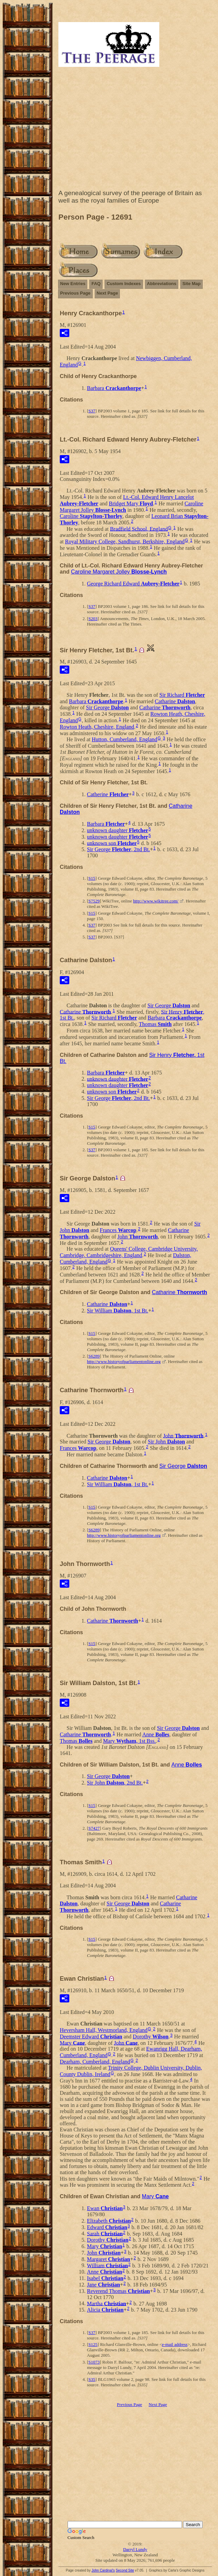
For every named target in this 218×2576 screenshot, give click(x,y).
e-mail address (174, 2344)
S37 (91, 410)
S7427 (93, 1828)
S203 (92, 618)
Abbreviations (162, 283)
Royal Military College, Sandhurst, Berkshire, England (125, 541)
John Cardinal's (103, 2570)
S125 (92, 2344)
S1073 (93, 2362)
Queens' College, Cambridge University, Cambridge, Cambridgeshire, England (129, 1252)
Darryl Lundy (135, 2549)
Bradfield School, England (139, 528)
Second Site (125, 2570)
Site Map (191, 283)
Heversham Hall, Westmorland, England (103, 2030)
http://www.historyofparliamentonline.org (124, 1361)
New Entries (72, 283)
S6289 (93, 1356)
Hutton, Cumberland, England (124, 739)
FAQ (96, 283)
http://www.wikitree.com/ (155, 900)
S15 (91, 878)
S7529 (93, 900)
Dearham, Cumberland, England (95, 2062)
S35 (91, 2379)
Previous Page (75, 293)
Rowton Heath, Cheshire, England (97, 727)
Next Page (107, 293)
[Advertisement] (135, 129)
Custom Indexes (124, 283)
